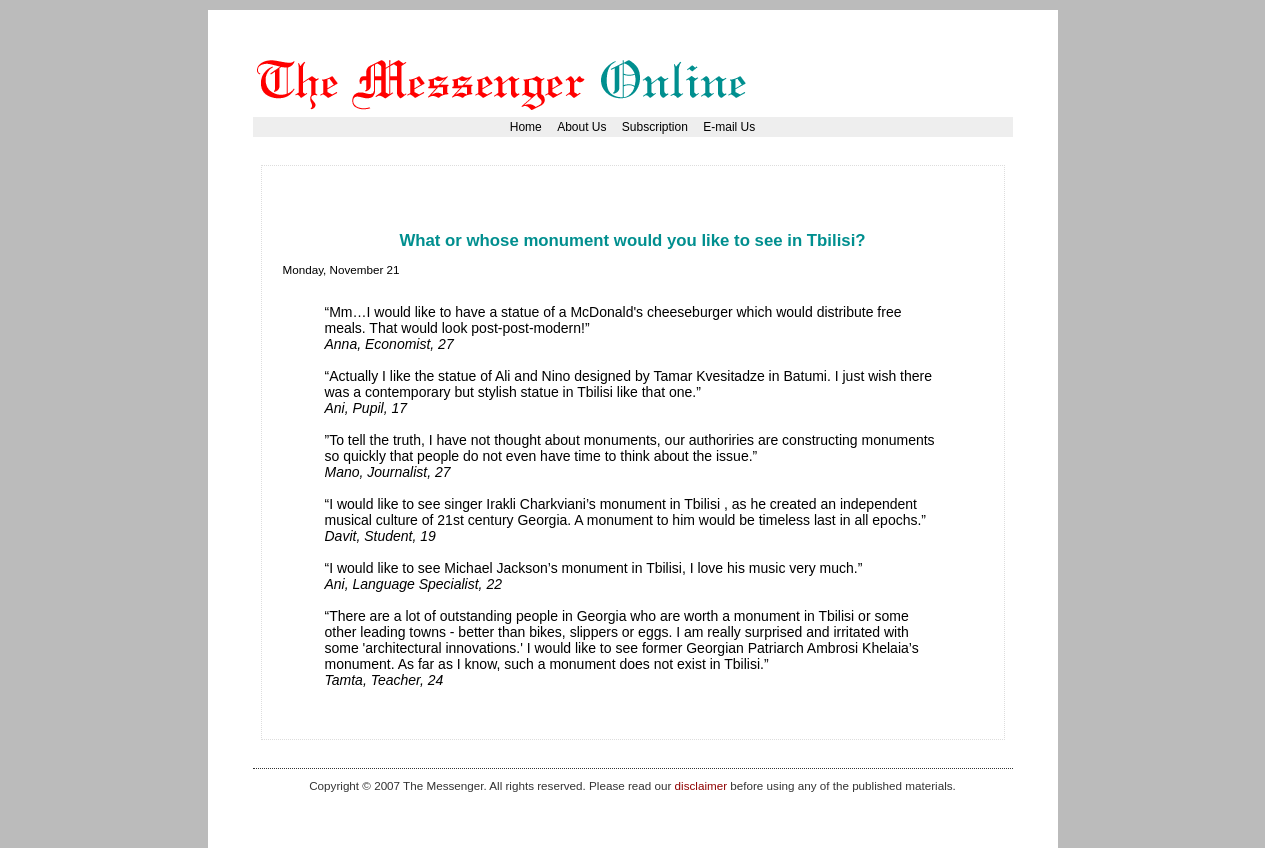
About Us (581, 127)
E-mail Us (729, 127)
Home (526, 127)
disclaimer (701, 785)
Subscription (655, 127)
